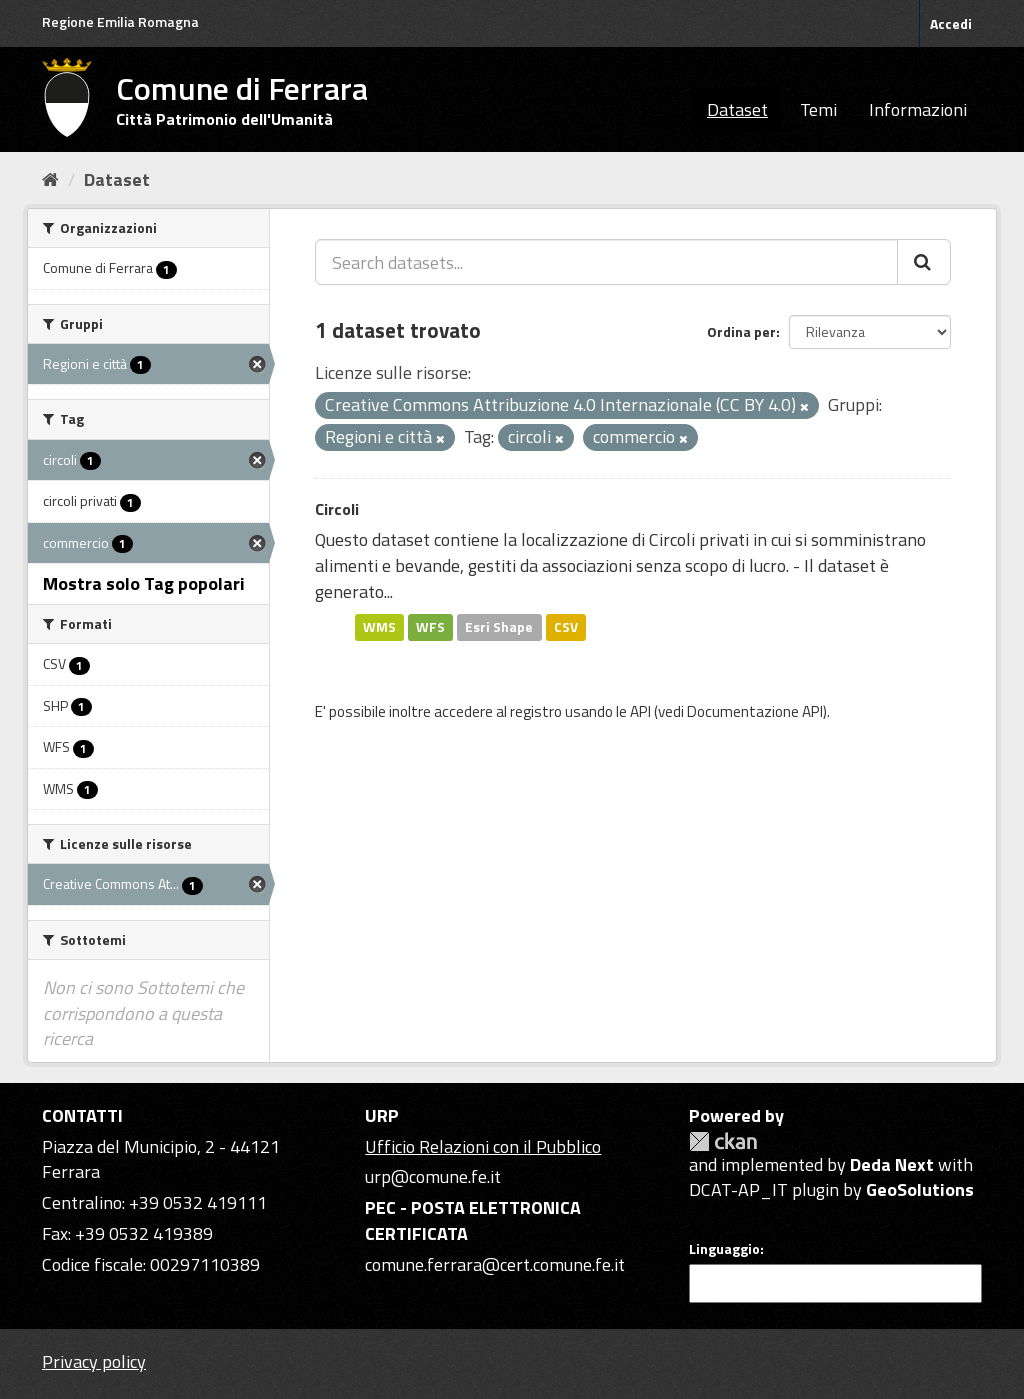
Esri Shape (499, 627)
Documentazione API (755, 711)
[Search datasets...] (606, 262)
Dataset (737, 109)
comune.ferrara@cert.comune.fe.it (495, 1264)
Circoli (337, 509)
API (640, 711)
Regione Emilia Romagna (120, 21)
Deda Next (892, 1164)
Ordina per (741, 331)
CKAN (723, 1141)
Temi (818, 109)
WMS (379, 627)
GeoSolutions (920, 1189)
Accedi (951, 23)
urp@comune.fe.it (433, 1176)
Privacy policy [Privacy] (94, 1361)
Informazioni (918, 109)
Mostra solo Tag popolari (144, 583)
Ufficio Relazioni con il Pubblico (483, 1146)
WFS (430, 627)
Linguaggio (724, 1249)
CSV (566, 627)
